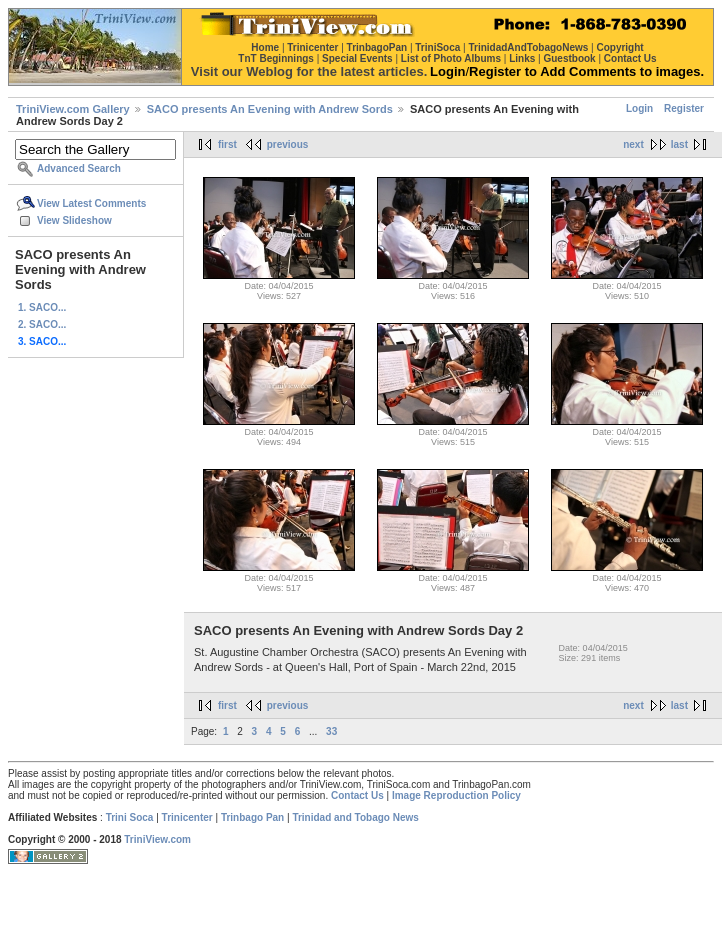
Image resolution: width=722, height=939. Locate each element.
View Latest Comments (91, 203)
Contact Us (357, 795)
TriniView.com (157, 839)
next (633, 144)
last (679, 144)
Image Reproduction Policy (456, 795)
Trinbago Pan (252, 817)
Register (684, 108)
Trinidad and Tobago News (355, 817)
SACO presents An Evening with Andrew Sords (270, 109)
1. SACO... (42, 307)
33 (331, 731)
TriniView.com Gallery (73, 109)
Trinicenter (187, 817)
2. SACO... (42, 324)
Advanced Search (79, 168)
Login (639, 108)
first (227, 144)
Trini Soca (130, 817)
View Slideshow (74, 220)
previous (288, 144)
